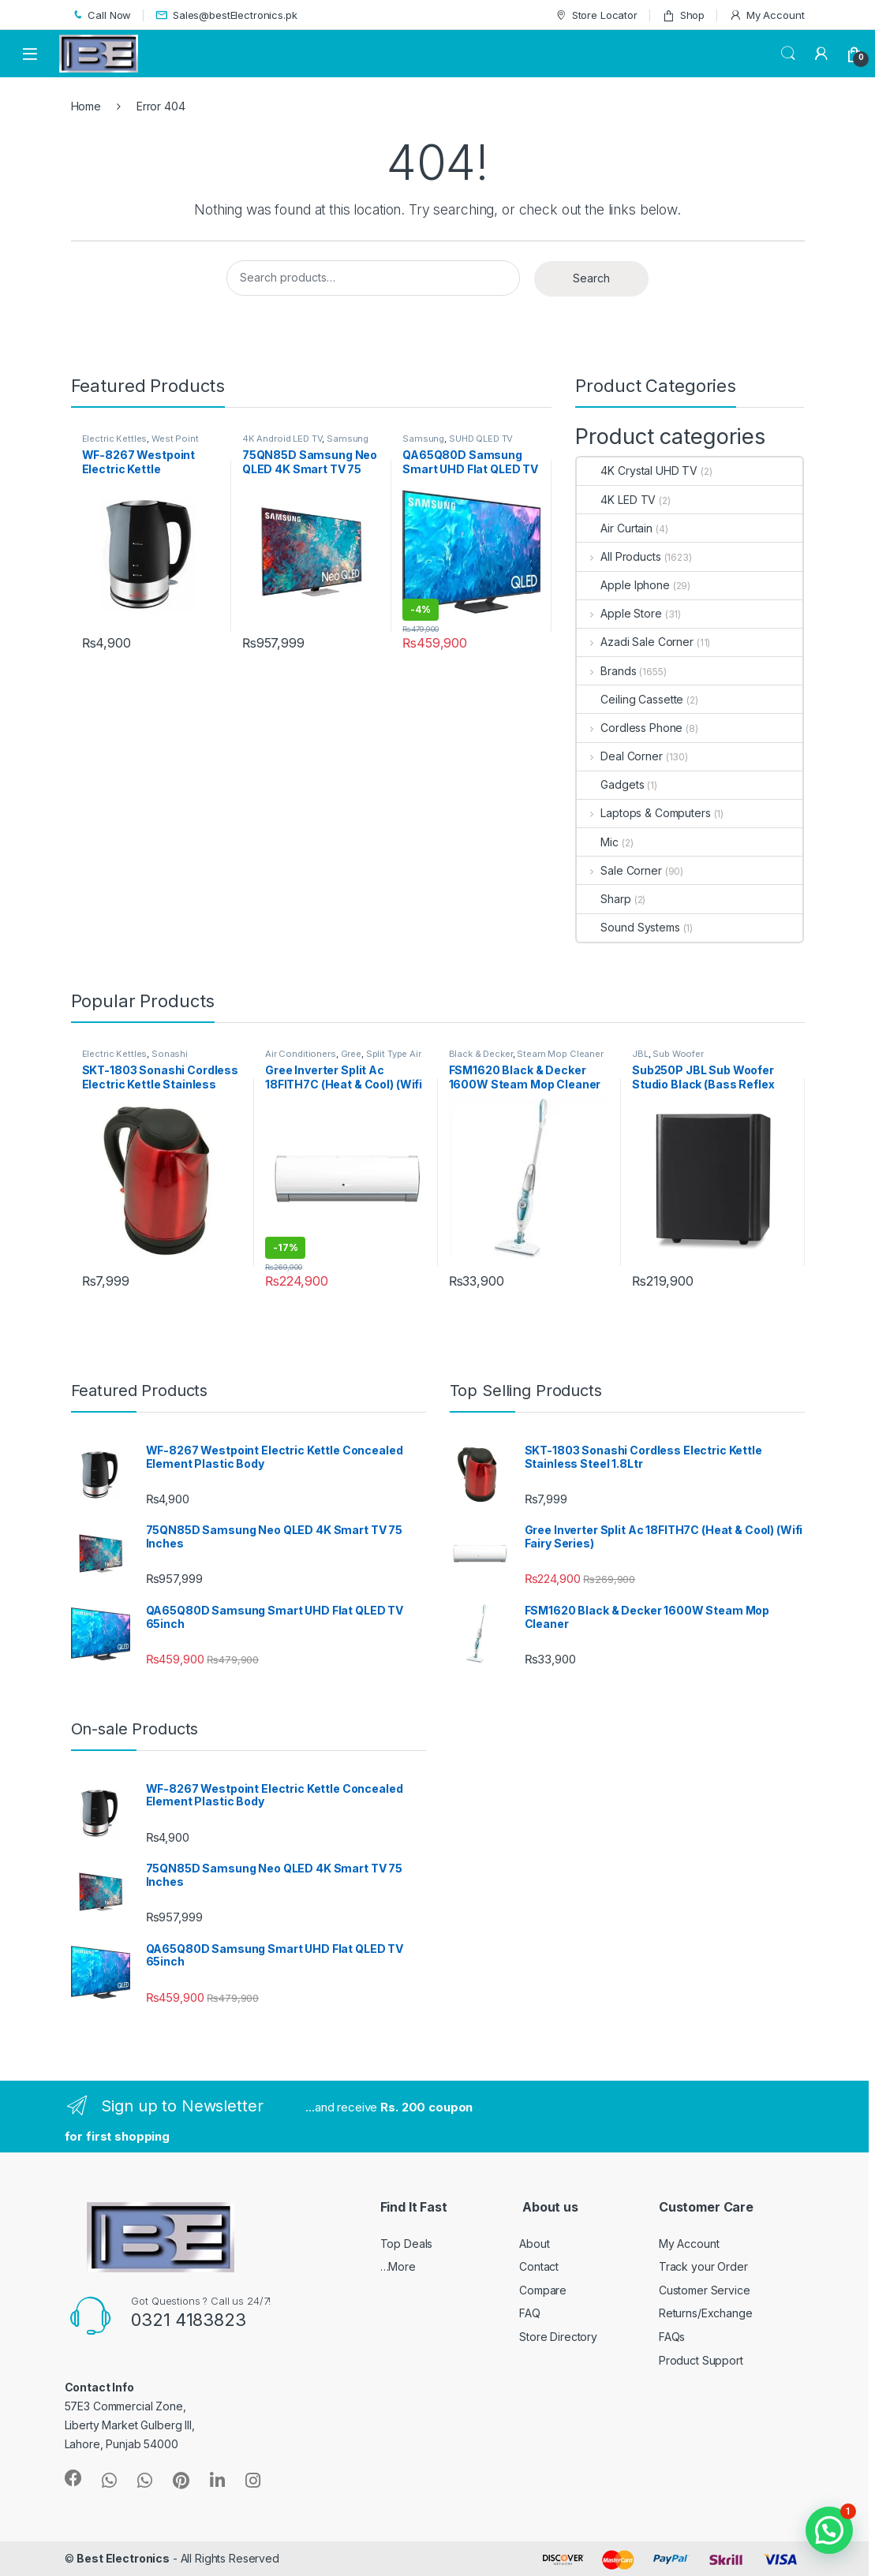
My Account (766, 15)
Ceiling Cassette (630, 699)
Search (788, 53)
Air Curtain (614, 528)
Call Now (101, 15)
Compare (543, 2290)
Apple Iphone (623, 585)
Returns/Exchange (706, 2313)
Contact (539, 2266)
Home (86, 106)
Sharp (603, 898)
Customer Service (704, 2290)
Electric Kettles (115, 438)
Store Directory (558, 2336)
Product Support (701, 2360)
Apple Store (619, 613)
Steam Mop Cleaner (560, 1053)
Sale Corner (619, 870)
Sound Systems (628, 927)
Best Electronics (123, 2558)
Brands (606, 671)
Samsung (347, 438)
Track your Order (703, 2266)
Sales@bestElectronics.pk (226, 15)
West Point (175, 438)
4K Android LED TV (282, 438)
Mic (598, 842)
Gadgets (610, 784)
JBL (640, 1053)
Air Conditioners (300, 1053)
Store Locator (596, 15)
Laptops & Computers (643, 812)
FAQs (672, 2336)
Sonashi (169, 1053)
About (534, 2243)
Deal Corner (619, 756)
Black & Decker (481, 1053)
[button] (829, 2530)
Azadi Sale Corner (635, 641)
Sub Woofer (678, 1053)
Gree (351, 1053)
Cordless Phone (629, 727)
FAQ (529, 2313)
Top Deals (406, 2243)
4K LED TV (616, 499)
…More (398, 2266)
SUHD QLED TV (481, 438)
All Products (618, 556)
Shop (683, 15)
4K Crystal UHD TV (637, 470)
